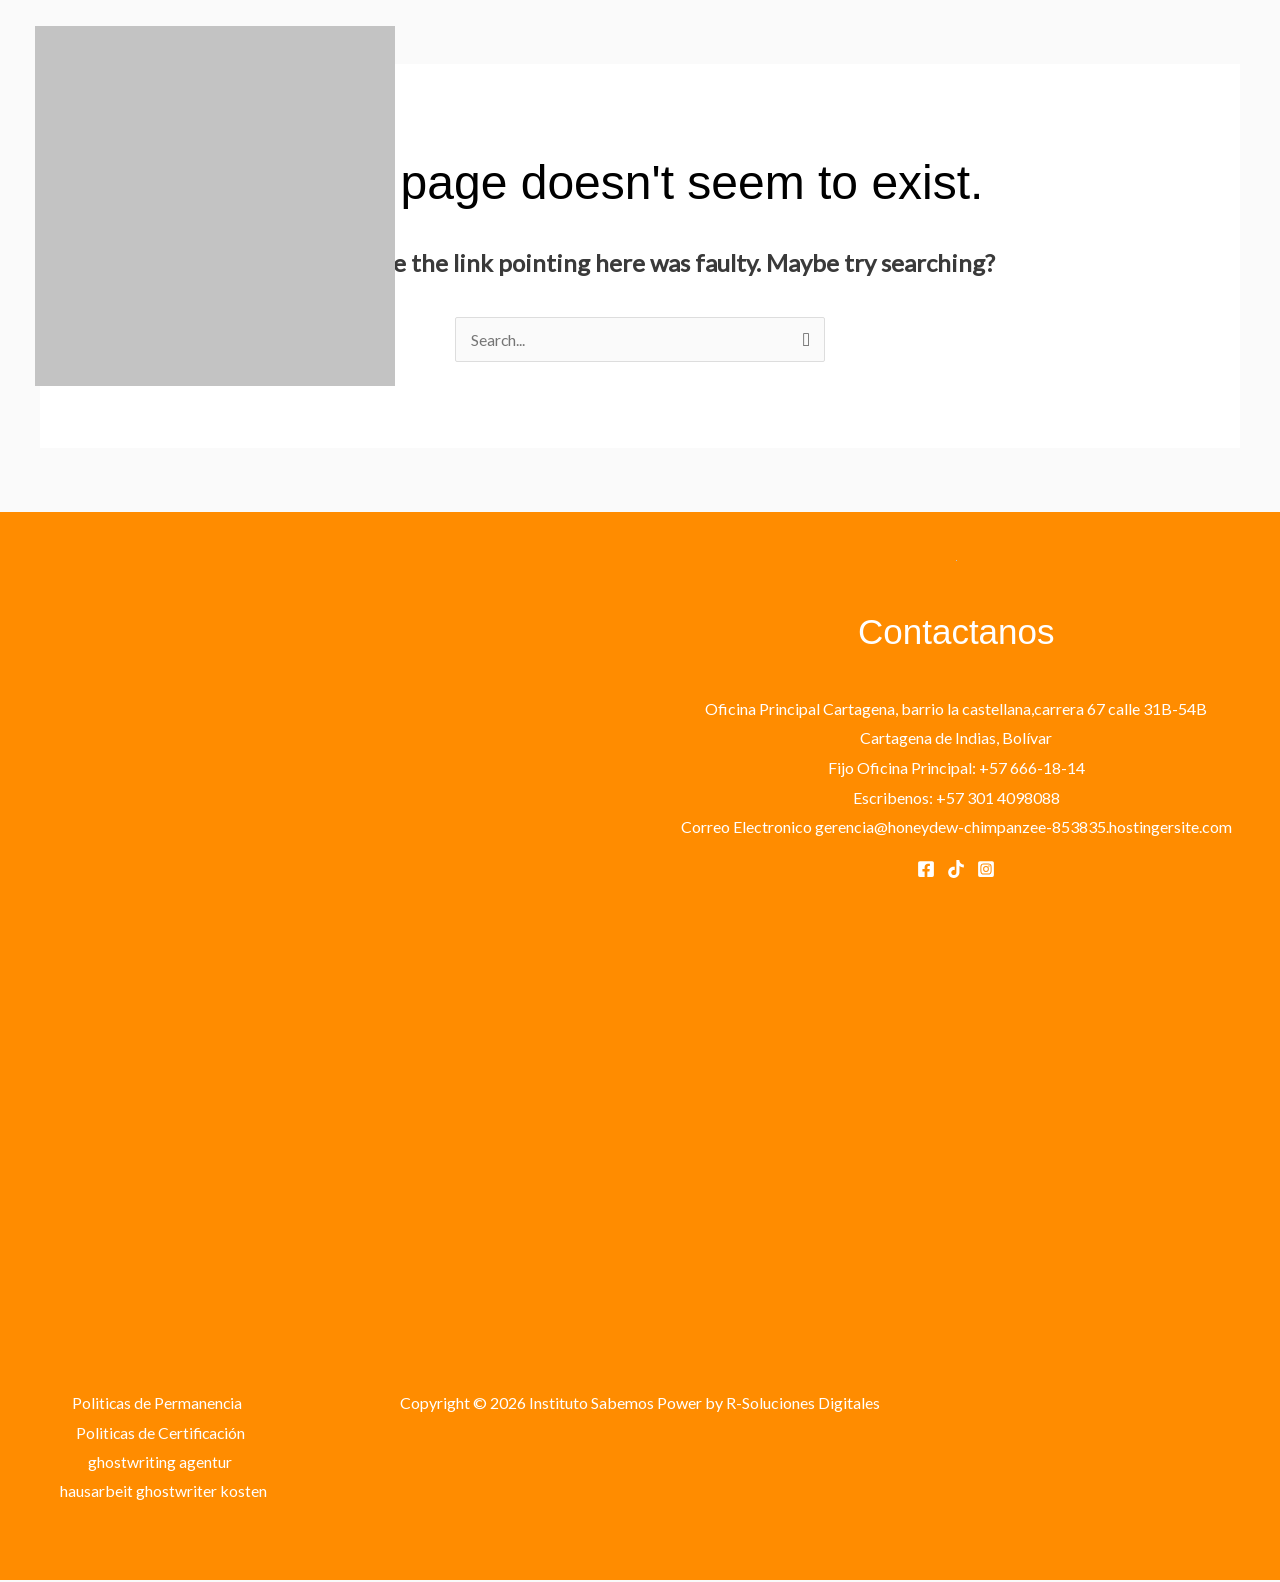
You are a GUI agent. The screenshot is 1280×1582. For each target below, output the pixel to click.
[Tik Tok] (956, 869)
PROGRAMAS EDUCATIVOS (630, 228)
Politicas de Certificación (160, 1432)
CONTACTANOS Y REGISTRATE (867, 228)
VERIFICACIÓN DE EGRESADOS (1120, 228)
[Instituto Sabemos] (215, 203)
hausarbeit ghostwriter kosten (164, 1491)
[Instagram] (986, 869)
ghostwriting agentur (160, 1462)
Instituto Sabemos (174, 407)
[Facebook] (926, 869)
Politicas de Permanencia (156, 1402)
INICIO (469, 228)
